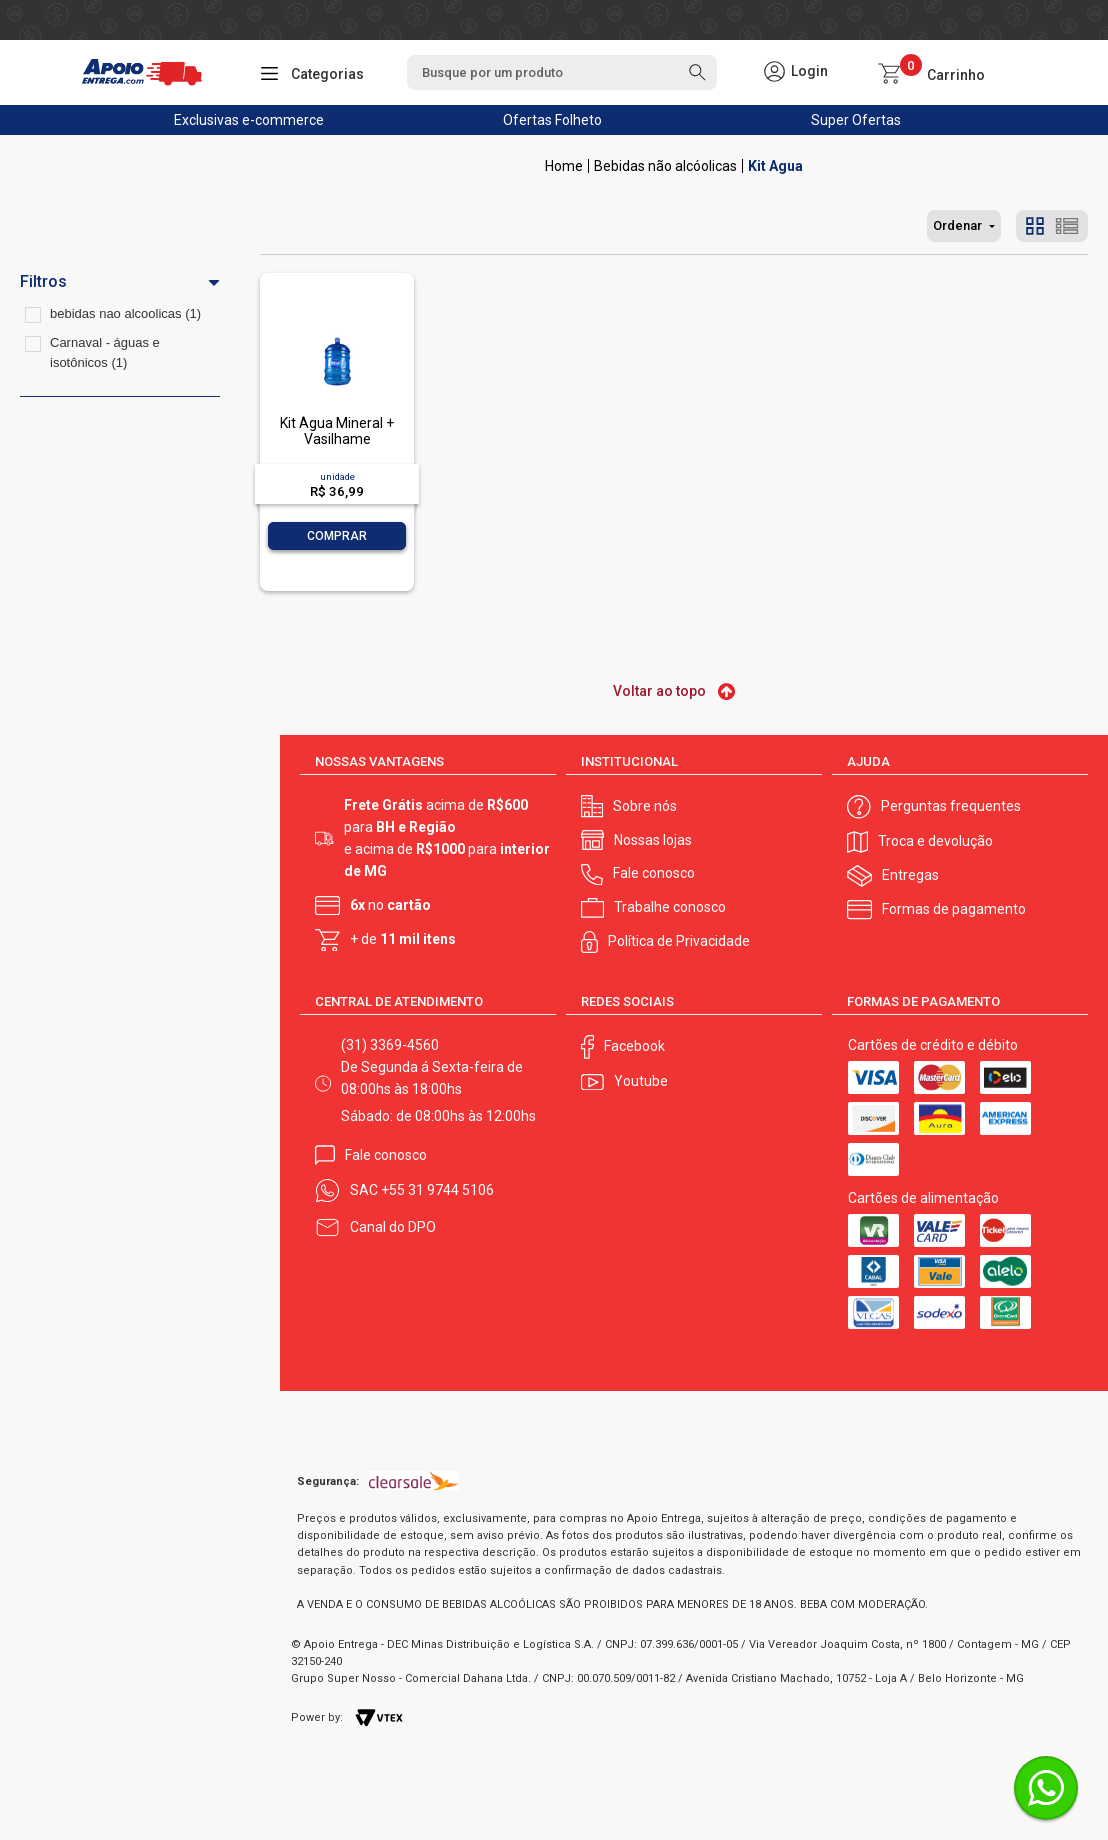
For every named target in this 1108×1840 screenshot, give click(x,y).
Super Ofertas (856, 120)
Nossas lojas (653, 840)
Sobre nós (645, 806)
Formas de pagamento (954, 909)
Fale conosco (654, 873)
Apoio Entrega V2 (564, 166)
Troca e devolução (935, 841)
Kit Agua (775, 166)
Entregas (910, 875)
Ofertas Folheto (552, 120)
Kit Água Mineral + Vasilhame (337, 430)
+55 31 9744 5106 (437, 1190)
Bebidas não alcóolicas (665, 166)
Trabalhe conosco (670, 907)
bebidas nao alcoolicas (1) (125, 313)
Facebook (634, 1046)
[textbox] (562, 72)
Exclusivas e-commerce (249, 120)
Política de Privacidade (679, 941)
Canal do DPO (393, 1227)
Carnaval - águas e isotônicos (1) (105, 352)
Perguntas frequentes (951, 806)
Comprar (337, 536)
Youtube (641, 1081)
